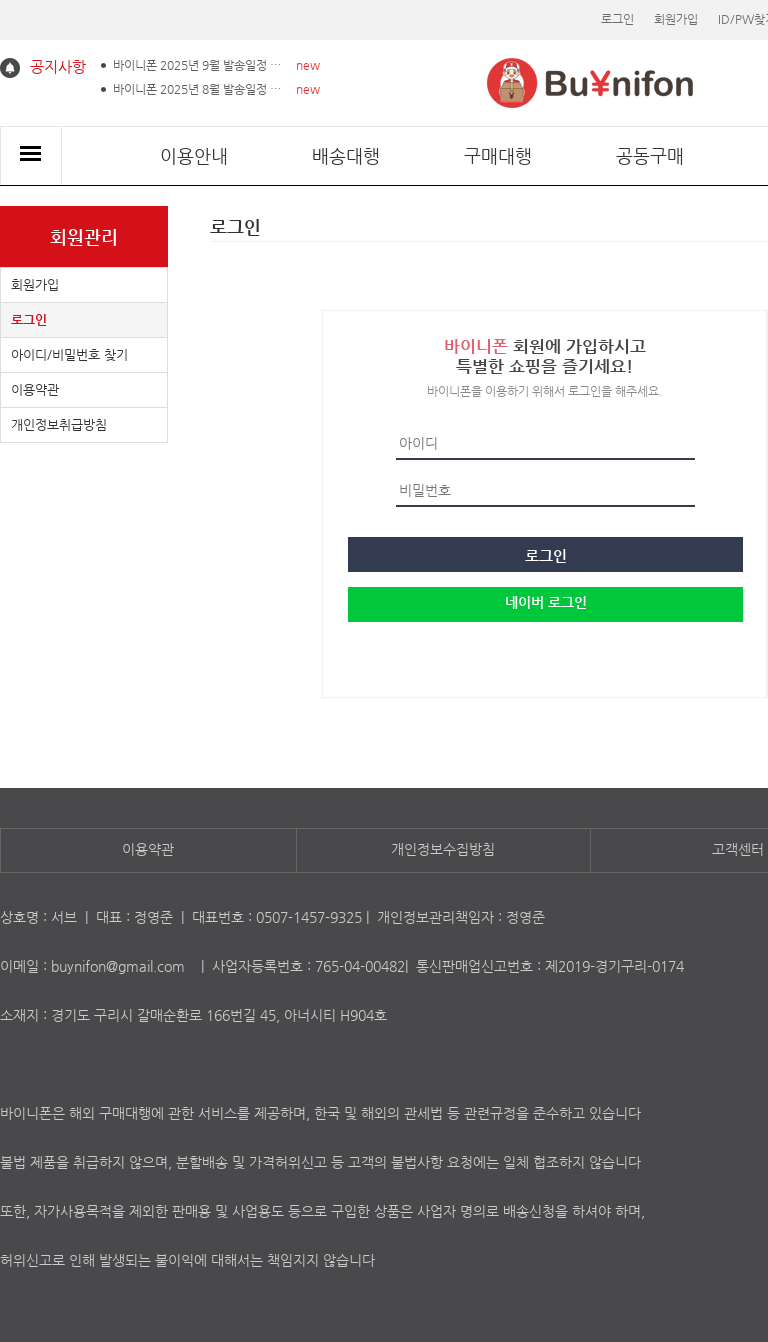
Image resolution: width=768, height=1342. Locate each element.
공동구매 (650, 155)
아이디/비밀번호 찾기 (69, 354)
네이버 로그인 (546, 602)
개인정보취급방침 (59, 424)
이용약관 (35, 389)
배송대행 (346, 155)
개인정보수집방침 (443, 849)
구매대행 (498, 155)
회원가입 (676, 19)
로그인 (617, 19)
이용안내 (194, 155)
